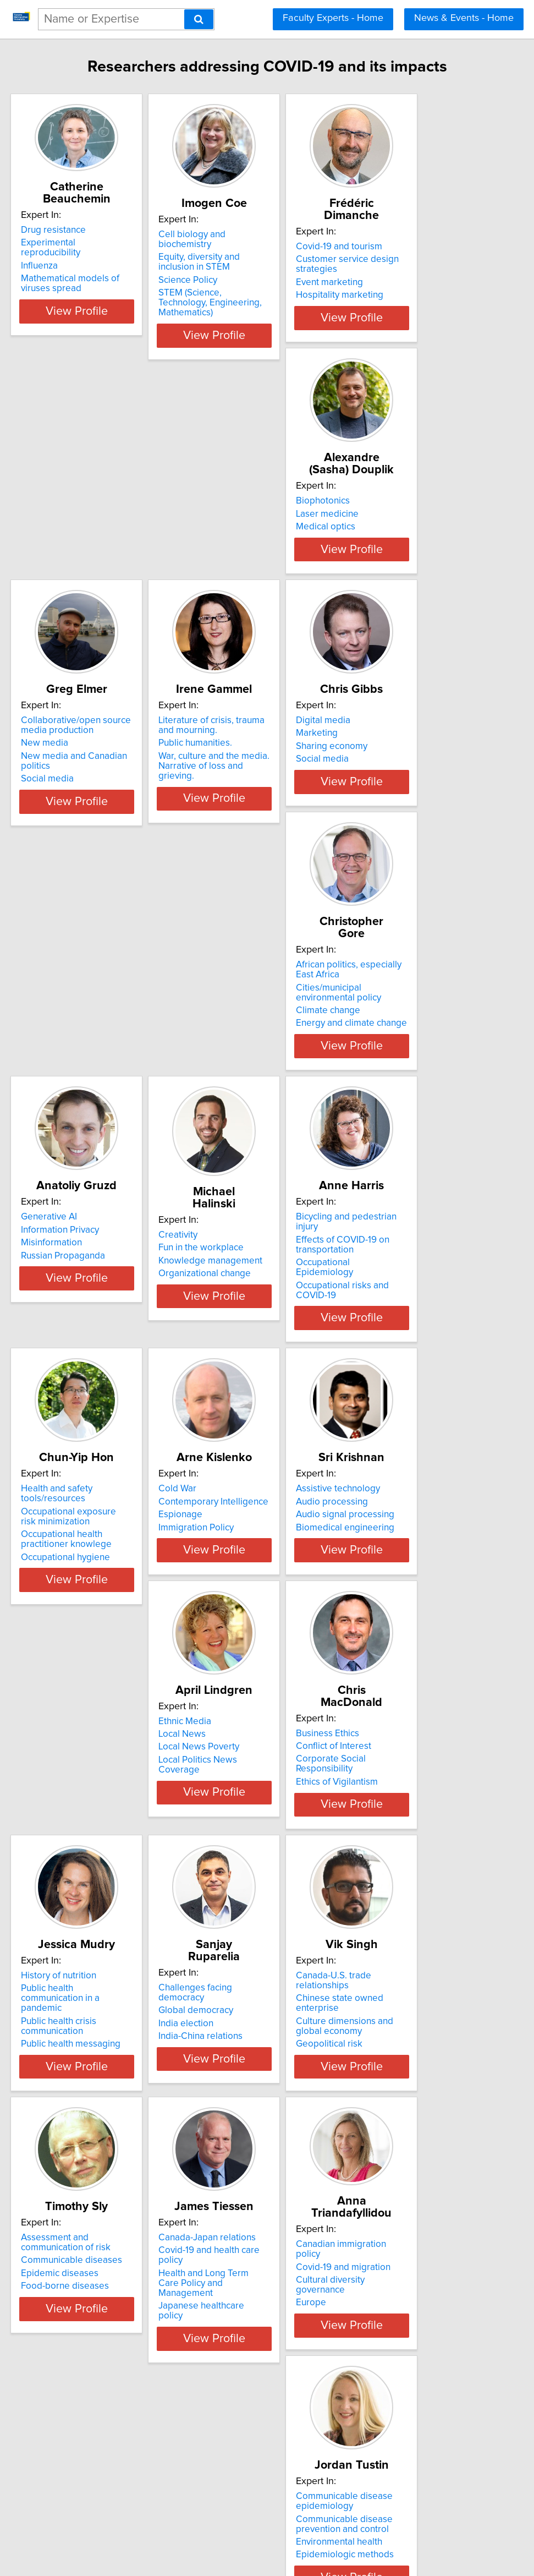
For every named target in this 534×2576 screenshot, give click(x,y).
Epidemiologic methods (244, 2196)
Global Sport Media (70, 2408)
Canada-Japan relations (409, 1868)
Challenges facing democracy (421, 1598)
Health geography (232, 2434)
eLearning (380, 2160)
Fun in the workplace (72, 1076)
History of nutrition (233, 1598)
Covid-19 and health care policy (424, 1880)
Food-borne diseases (239, 1916)
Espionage (52, 1353)
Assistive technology (237, 1327)
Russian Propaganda (402, 825)
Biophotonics (57, 517)
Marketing (51, 800)
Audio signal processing (244, 1353)
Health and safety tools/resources (429, 1057)
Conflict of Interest (68, 1610)
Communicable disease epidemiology (243, 2143)
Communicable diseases (245, 1890)
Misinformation (390, 813)
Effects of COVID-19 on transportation (242, 1075)
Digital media (57, 787)
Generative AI (388, 787)
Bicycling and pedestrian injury (257, 1057)
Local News (384, 1340)
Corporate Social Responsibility (94, 1623)
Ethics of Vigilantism (71, 1636)
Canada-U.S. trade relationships (95, 1868)
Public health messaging (245, 1656)
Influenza (48, 256)
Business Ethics (61, 1598)
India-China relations (402, 1636)
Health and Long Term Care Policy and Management (416, 1898)
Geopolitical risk (63, 1916)
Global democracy (397, 1610)
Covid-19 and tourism (403, 246)
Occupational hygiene (404, 1115)
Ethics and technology (405, 2174)
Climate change (227, 833)
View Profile (99, 311)
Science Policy (224, 282)
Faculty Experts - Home (333, 18)
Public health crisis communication (233, 1638)
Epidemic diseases (234, 1903)
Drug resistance (62, 230)
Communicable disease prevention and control (243, 2165)
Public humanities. (397, 539)
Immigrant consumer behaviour (259, 2447)
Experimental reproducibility (88, 243)
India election (387, 1623)
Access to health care (239, 2408)
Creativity (49, 1063)
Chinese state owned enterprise (96, 1880)
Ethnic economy (227, 2421)
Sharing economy (66, 813)
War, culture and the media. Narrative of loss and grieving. (421, 557)
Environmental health (238, 2184)
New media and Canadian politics (264, 552)
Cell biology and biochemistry (256, 246)
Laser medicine (61, 529)
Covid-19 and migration (77, 2146)
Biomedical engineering (244, 1366)
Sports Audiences (66, 2447)
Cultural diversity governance (90, 2158)
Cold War (49, 1327)
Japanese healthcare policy (416, 1916)
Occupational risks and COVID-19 (263, 1106)
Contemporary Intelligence (85, 1340)
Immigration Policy (68, 1366)
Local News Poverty (400, 1353)
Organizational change (76, 1102)
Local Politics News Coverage (421, 1366)
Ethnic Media (386, 1327)
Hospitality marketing (404, 295)
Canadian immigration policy (88, 2132)
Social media (221, 565)
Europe (45, 2171)
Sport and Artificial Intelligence (93, 2421)
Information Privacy (399, 800)
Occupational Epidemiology (252, 1093)
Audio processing (231, 1340)
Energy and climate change (250, 845)
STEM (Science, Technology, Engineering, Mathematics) (252, 300)
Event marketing (393, 282)
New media (219, 539)
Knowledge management (82, 1088)
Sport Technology (66, 2434)
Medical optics (60, 543)
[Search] (198, 19)
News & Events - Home (464, 18)
